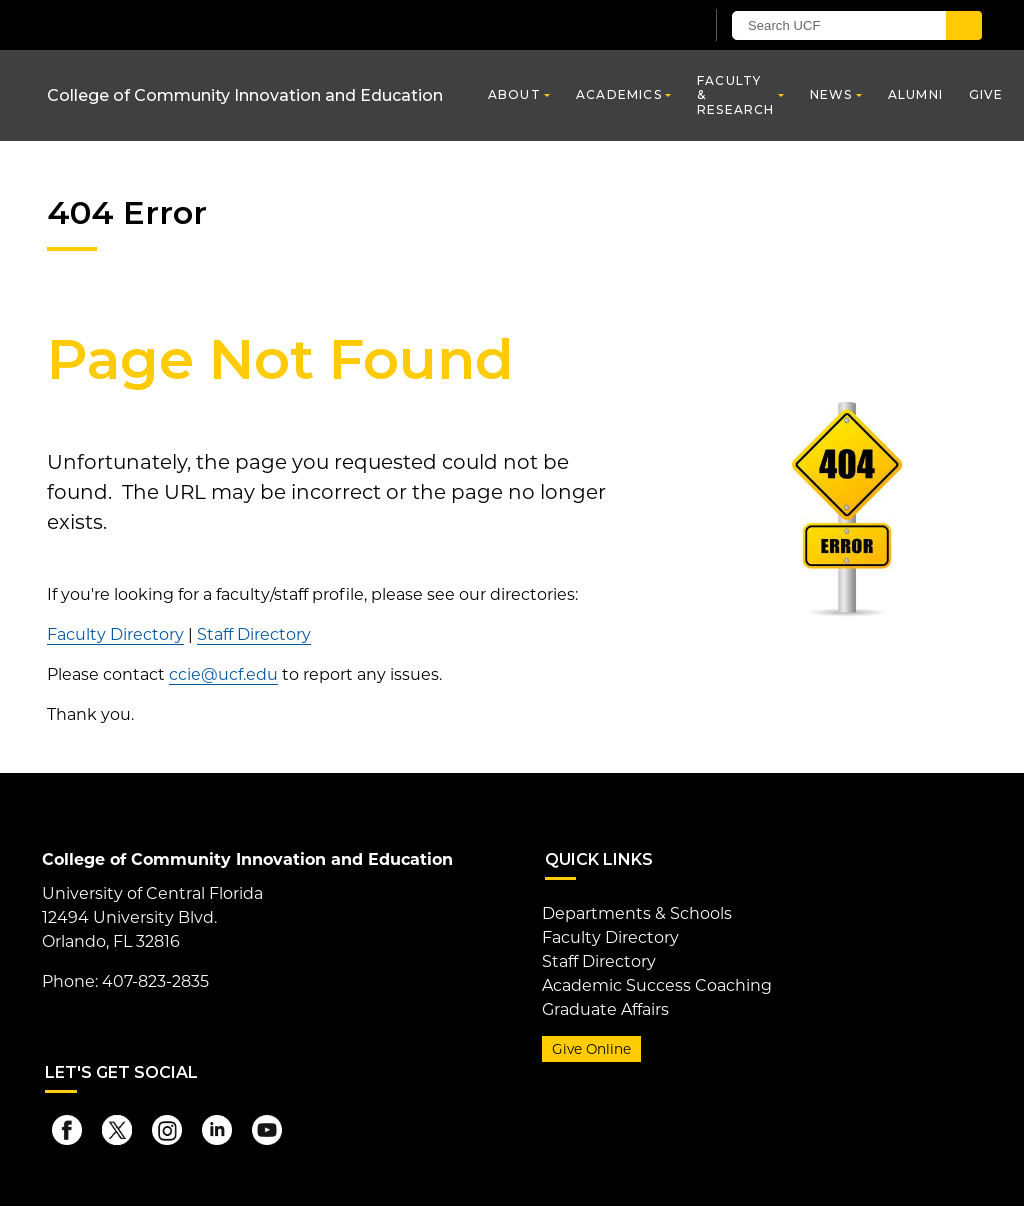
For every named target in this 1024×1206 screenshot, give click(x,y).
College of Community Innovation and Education (245, 95)
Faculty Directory (115, 634)
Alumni (915, 94)
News (831, 94)
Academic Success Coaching (657, 985)
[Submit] (964, 25)
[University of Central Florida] (190, 24)
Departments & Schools (637, 913)
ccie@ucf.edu (223, 674)
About (514, 94)
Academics (619, 94)
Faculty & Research (736, 95)
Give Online (591, 1049)
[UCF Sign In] (639, 26)
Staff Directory (254, 634)
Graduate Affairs (605, 1009)
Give (986, 94)
